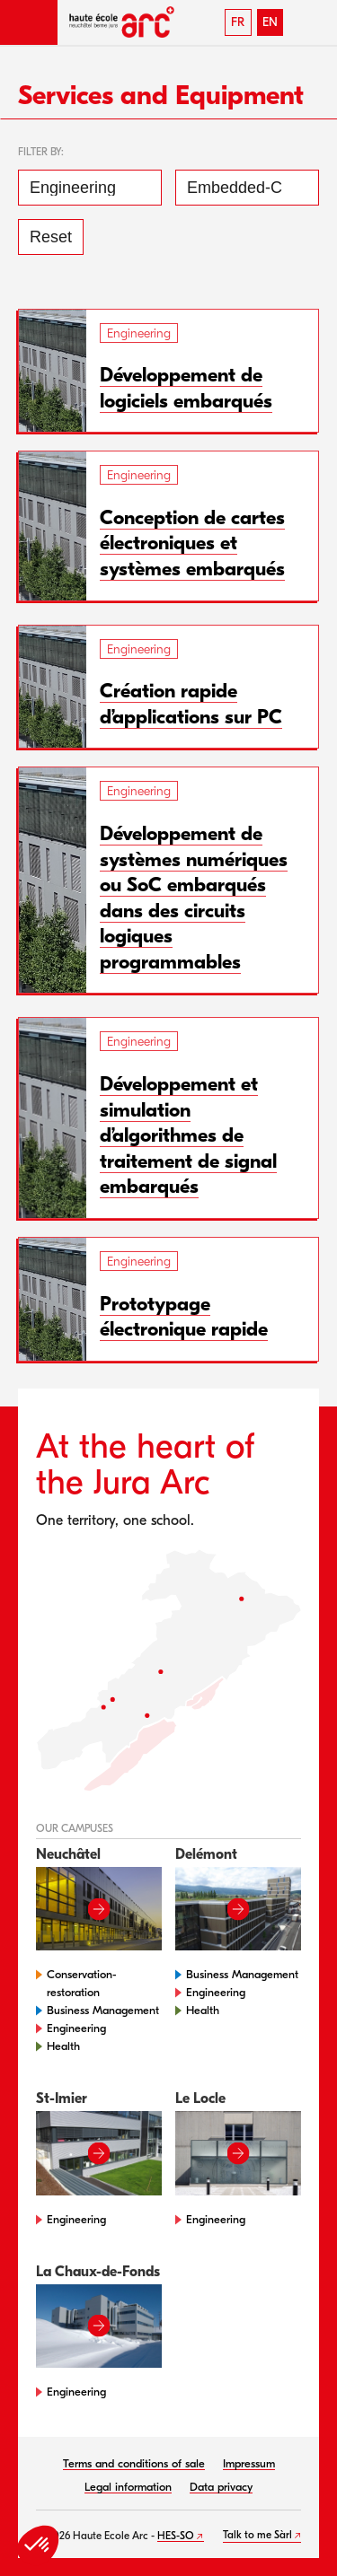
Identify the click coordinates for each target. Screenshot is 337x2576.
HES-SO (175, 2535)
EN (270, 22)
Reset (51, 237)
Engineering (76, 2028)
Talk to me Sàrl (257, 2534)
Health (63, 2046)
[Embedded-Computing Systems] (247, 188)
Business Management (103, 2010)
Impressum (249, 2463)
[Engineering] (90, 188)
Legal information (128, 2486)
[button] (29, 22)
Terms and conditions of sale (134, 2463)
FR (237, 22)
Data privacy (221, 2486)
